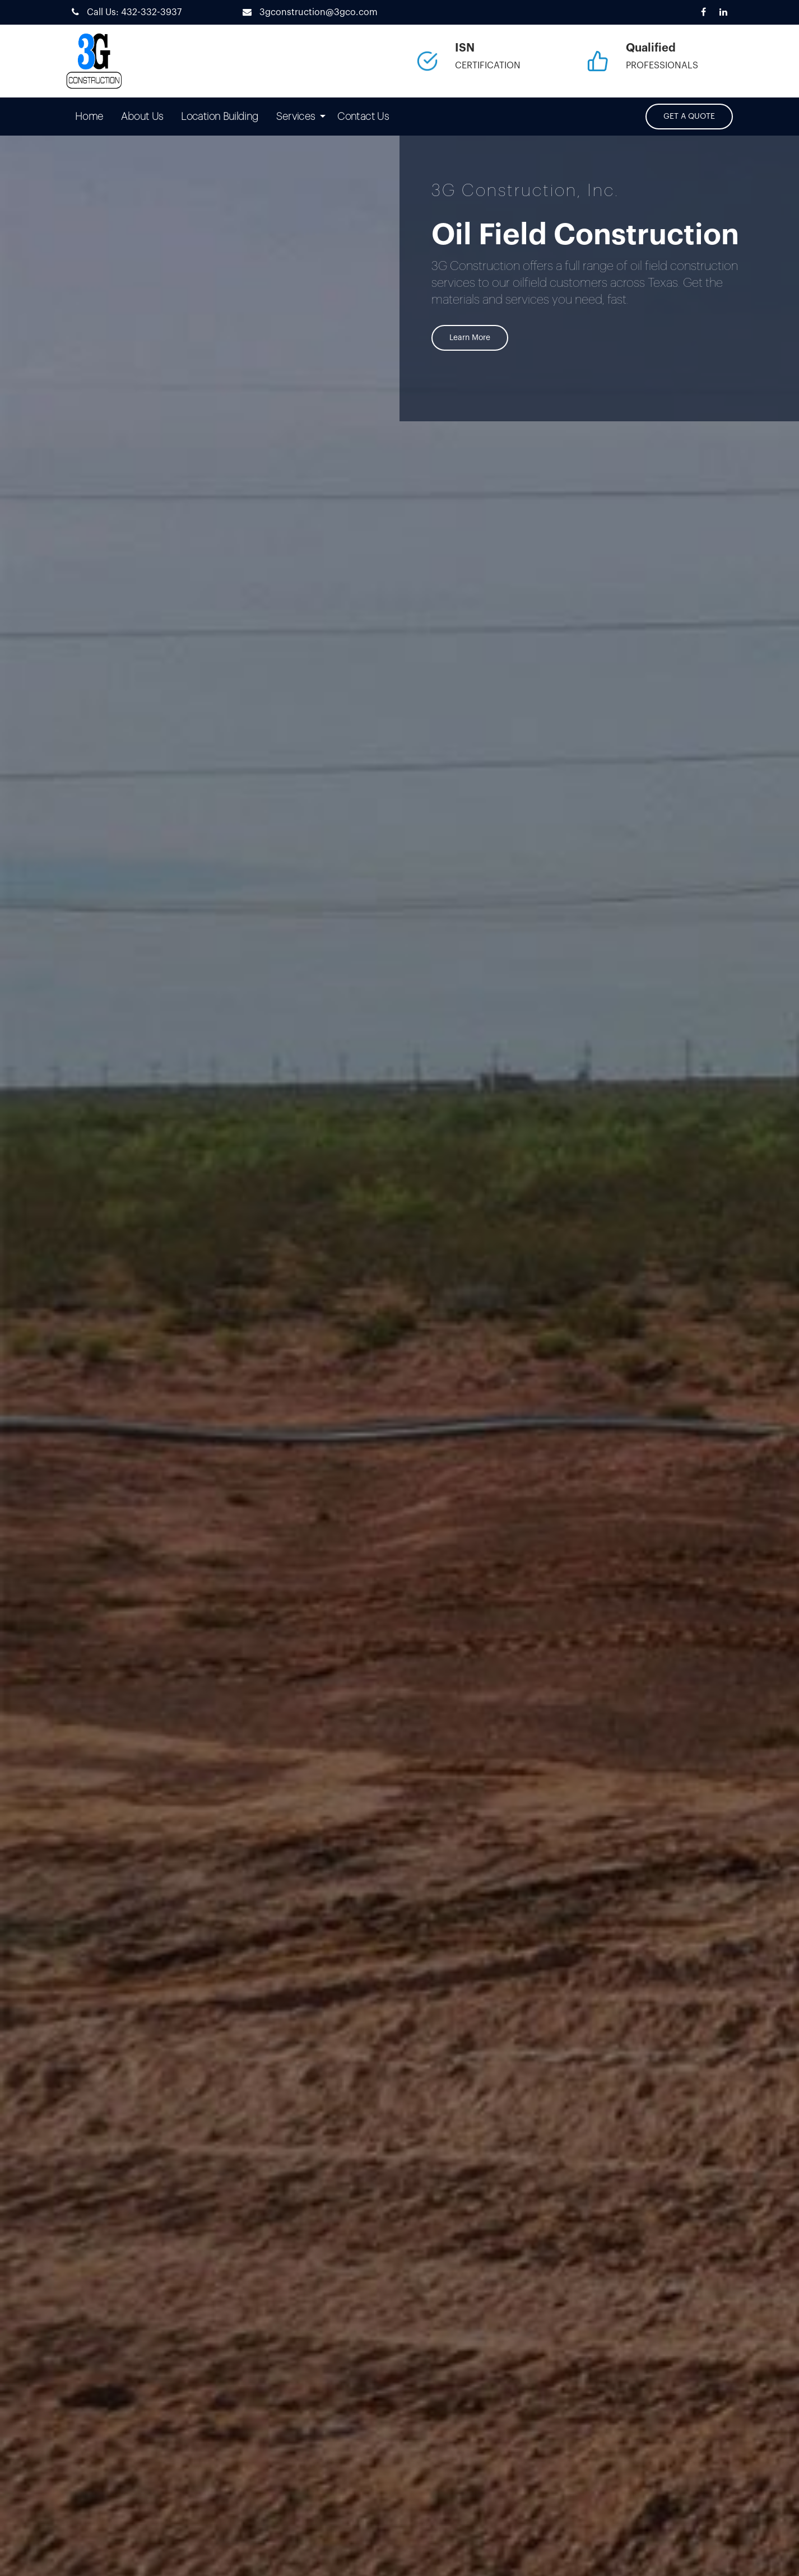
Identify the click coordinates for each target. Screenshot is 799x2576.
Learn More (469, 338)
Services (295, 116)
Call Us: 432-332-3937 (124, 12)
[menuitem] (89, 116)
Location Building (219, 116)
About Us (142, 116)
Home (89, 116)
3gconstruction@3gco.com (307, 12)
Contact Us (363, 116)
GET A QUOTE (689, 116)
